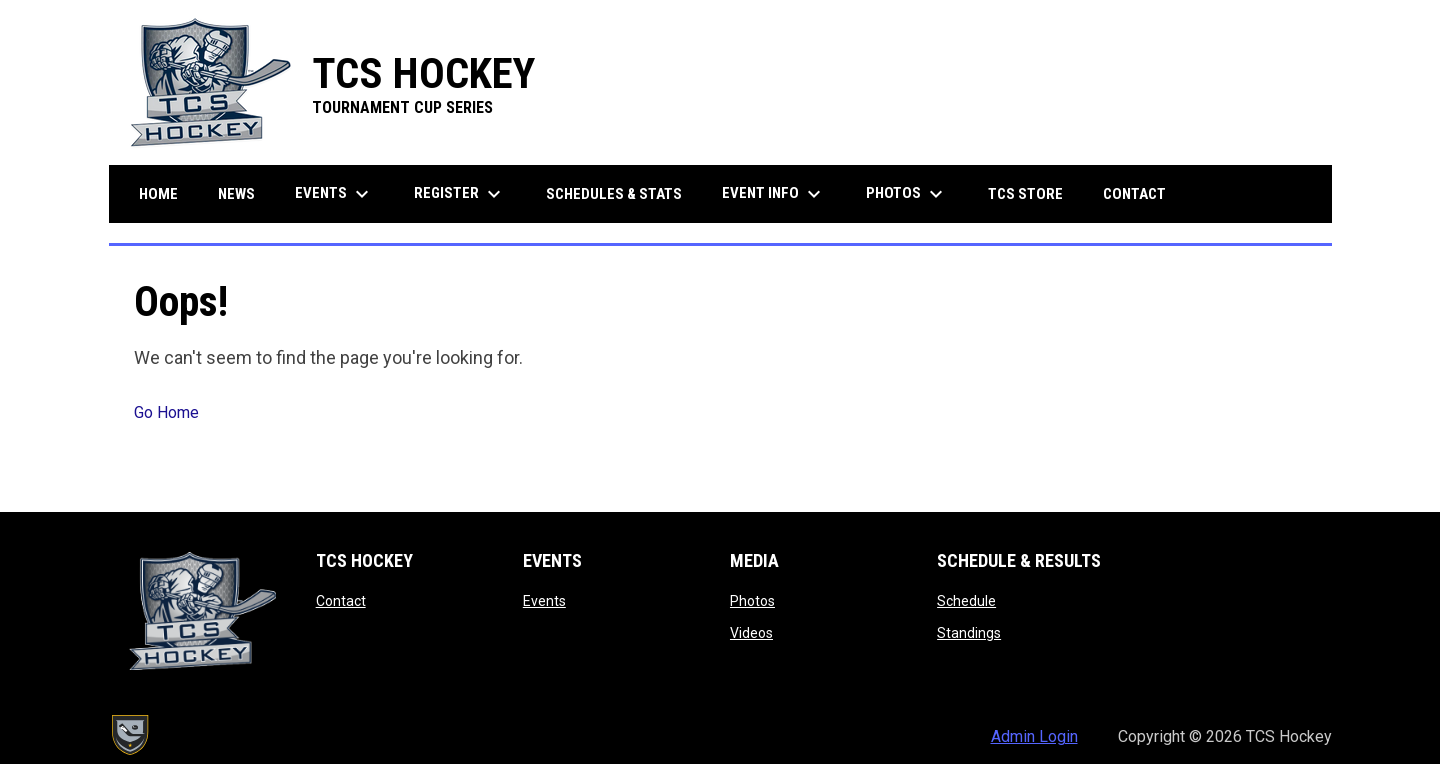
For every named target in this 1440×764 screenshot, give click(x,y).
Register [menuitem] (460, 194)
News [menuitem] (236, 194)
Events (544, 601)
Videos (751, 633)
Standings (969, 633)
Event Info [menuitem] (774, 194)
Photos (752, 601)
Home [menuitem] (158, 194)
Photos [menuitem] (907, 194)
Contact (341, 601)
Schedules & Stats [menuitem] (614, 194)
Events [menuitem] (334, 194)
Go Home (166, 412)
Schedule (966, 601)
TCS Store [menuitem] (1033, 193)
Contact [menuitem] (1134, 194)
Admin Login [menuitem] (1034, 736)
